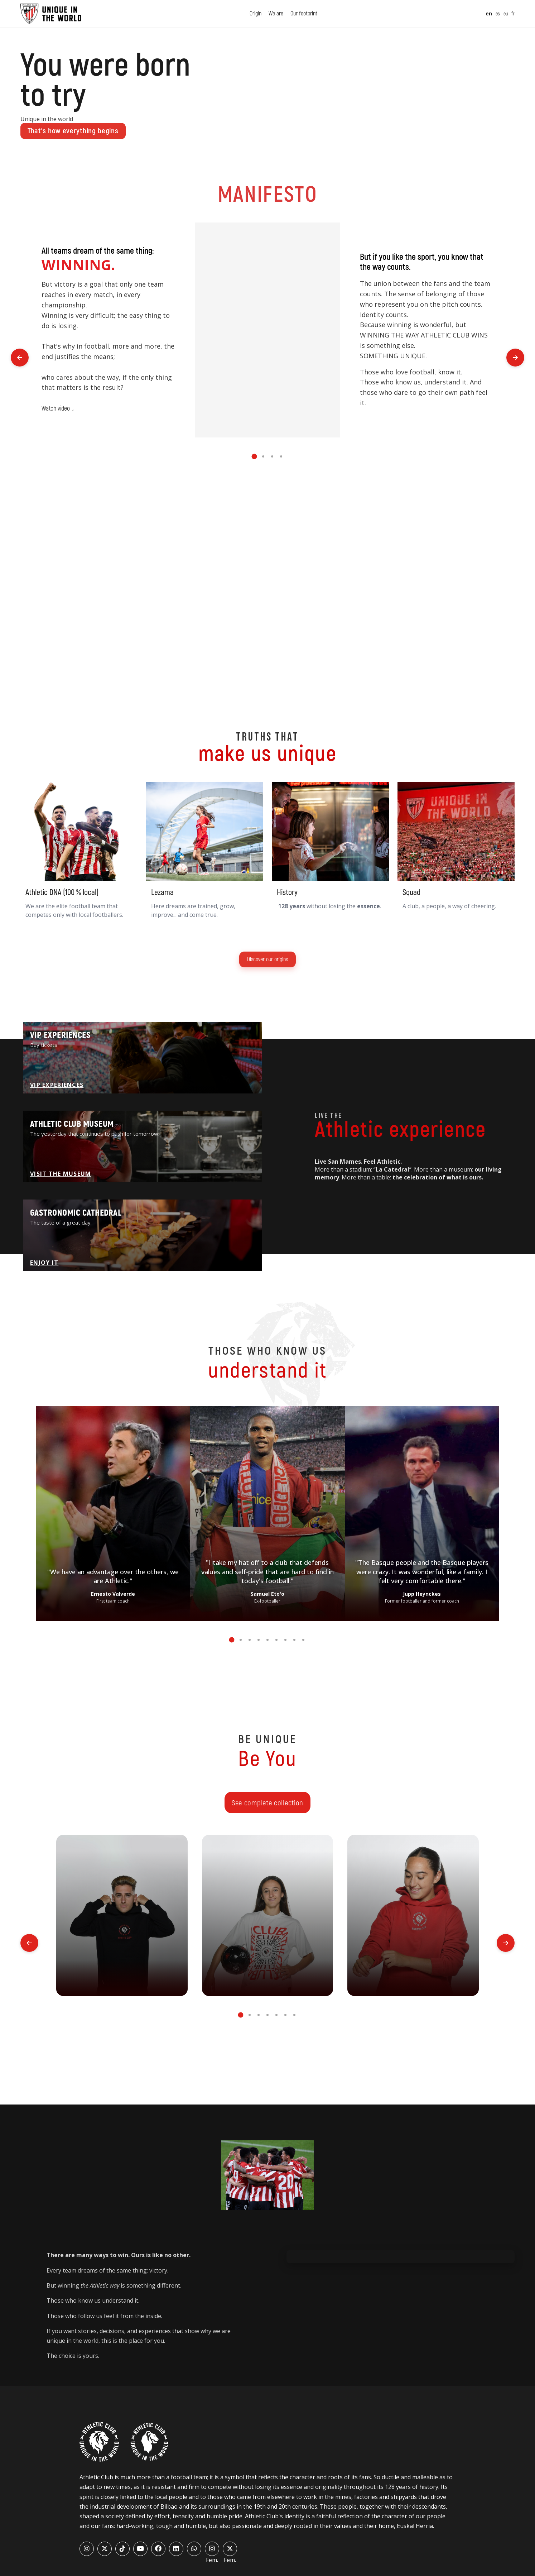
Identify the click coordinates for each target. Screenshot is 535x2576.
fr (513, 14)
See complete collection (267, 1803)
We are (276, 13)
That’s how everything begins (73, 131)
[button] (254, 456)
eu (505, 14)
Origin (255, 13)
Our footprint (303, 13)
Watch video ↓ (58, 408)
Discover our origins (267, 959)
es (498, 14)
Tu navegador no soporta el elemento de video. (267, 329)
